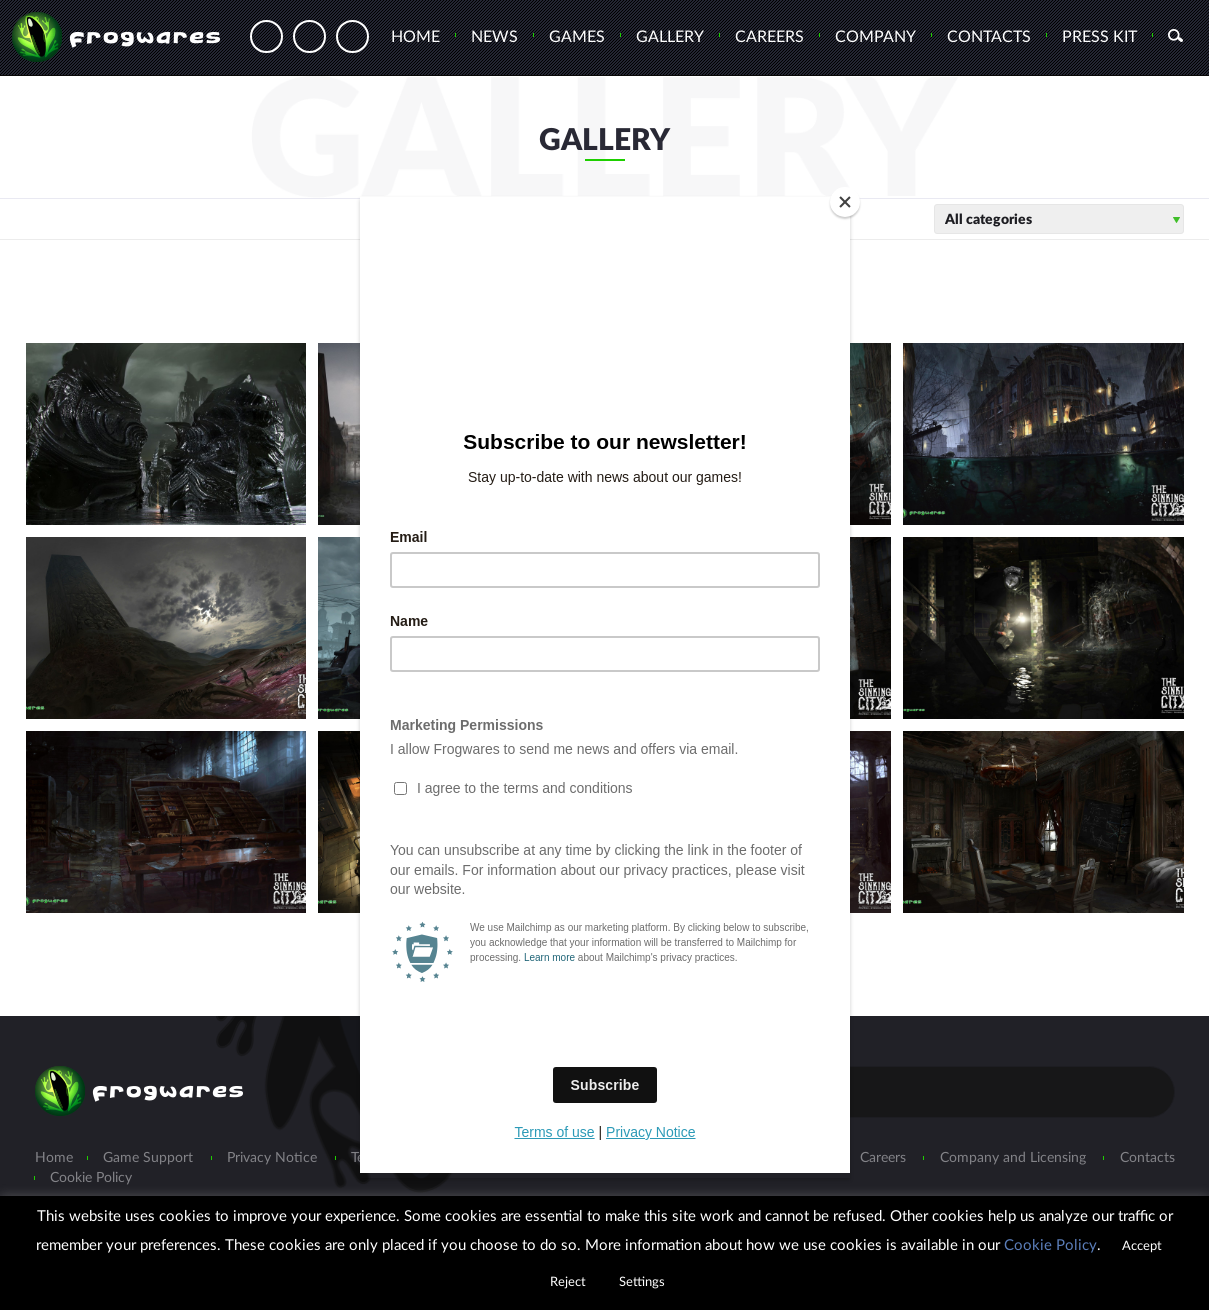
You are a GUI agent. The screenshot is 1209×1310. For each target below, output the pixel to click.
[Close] (845, 202)
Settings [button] (642, 1282)
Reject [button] (568, 1282)
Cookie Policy (1050, 1245)
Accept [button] (1142, 1246)
